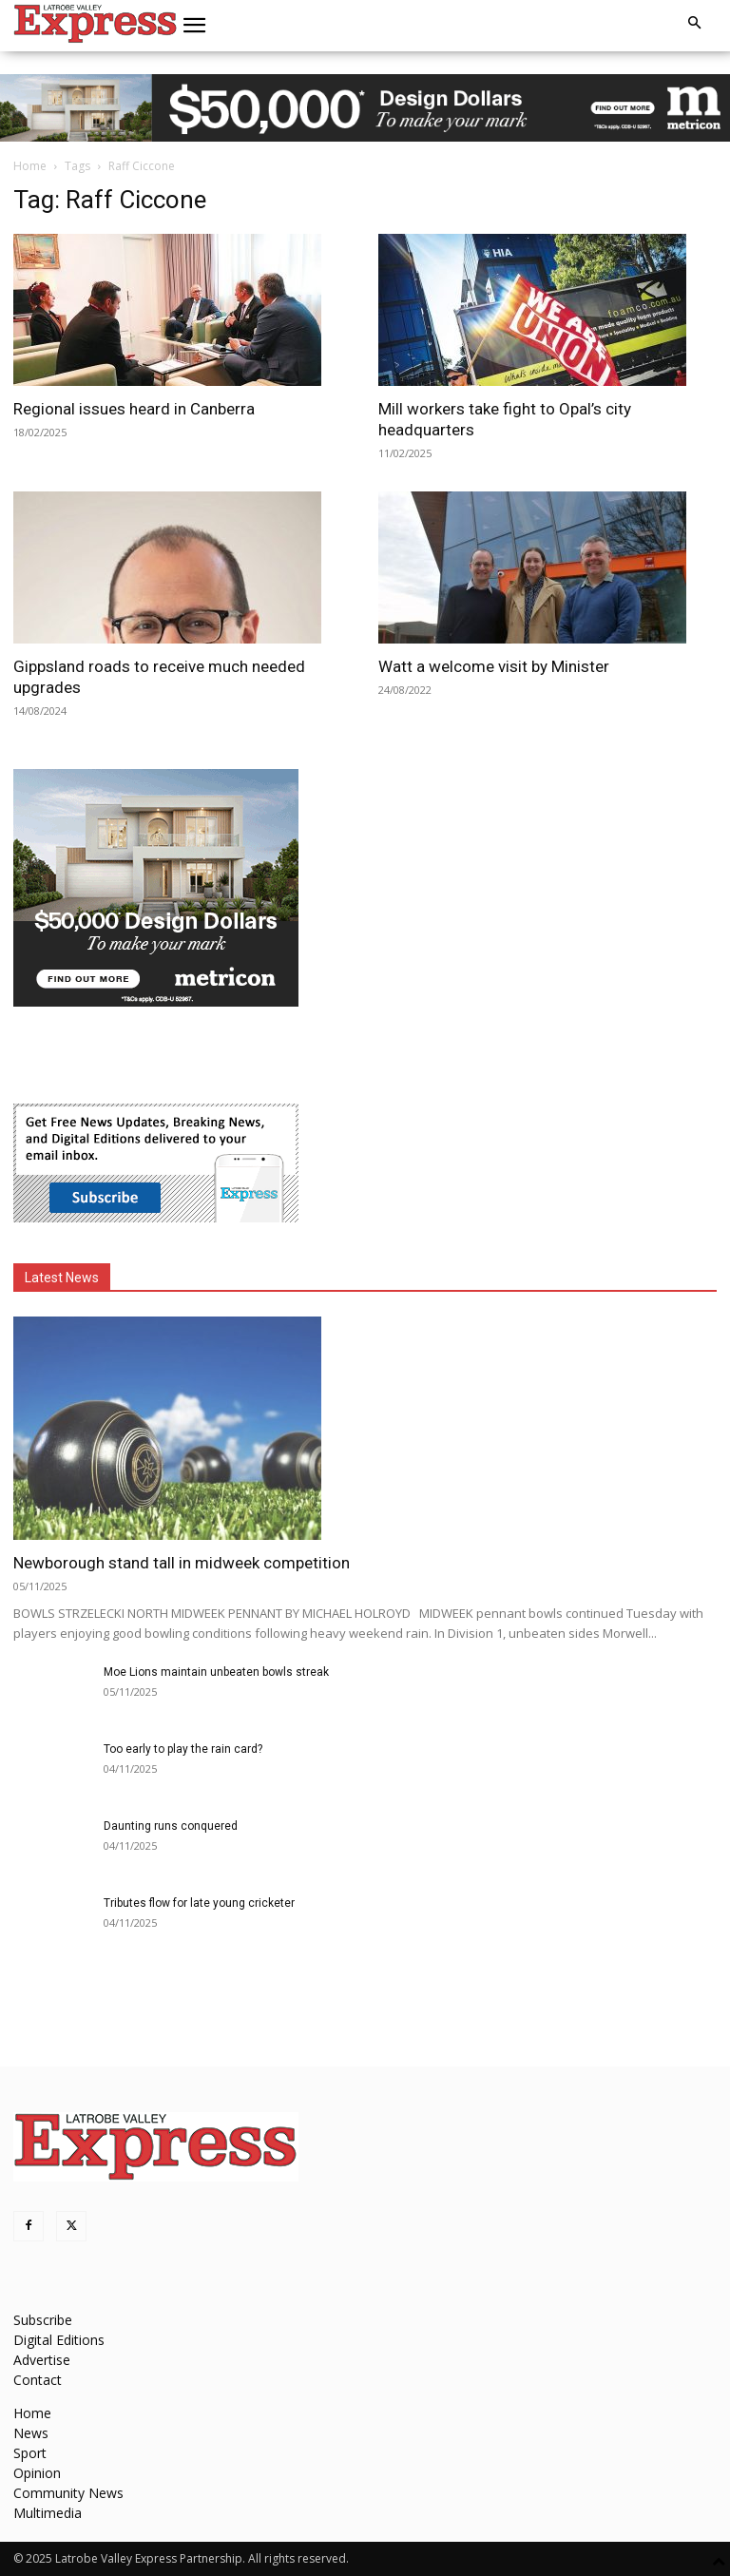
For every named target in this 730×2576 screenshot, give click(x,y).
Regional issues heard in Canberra (134, 408)
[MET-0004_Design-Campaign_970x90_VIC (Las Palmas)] (365, 108)
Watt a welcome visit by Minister (493, 666)
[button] (194, 25)
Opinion (37, 2473)
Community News (68, 2493)
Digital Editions (59, 2340)
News (30, 2433)
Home (30, 166)
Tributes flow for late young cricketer (199, 1903)
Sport (30, 2453)
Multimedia (47, 2513)
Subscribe (42, 2320)
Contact (37, 2380)
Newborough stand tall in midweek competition (181, 1562)
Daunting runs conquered (171, 1826)
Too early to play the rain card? (183, 1749)
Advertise (41, 2360)
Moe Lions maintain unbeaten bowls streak (216, 1672)
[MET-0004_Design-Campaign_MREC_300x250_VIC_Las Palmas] (155, 1001)
